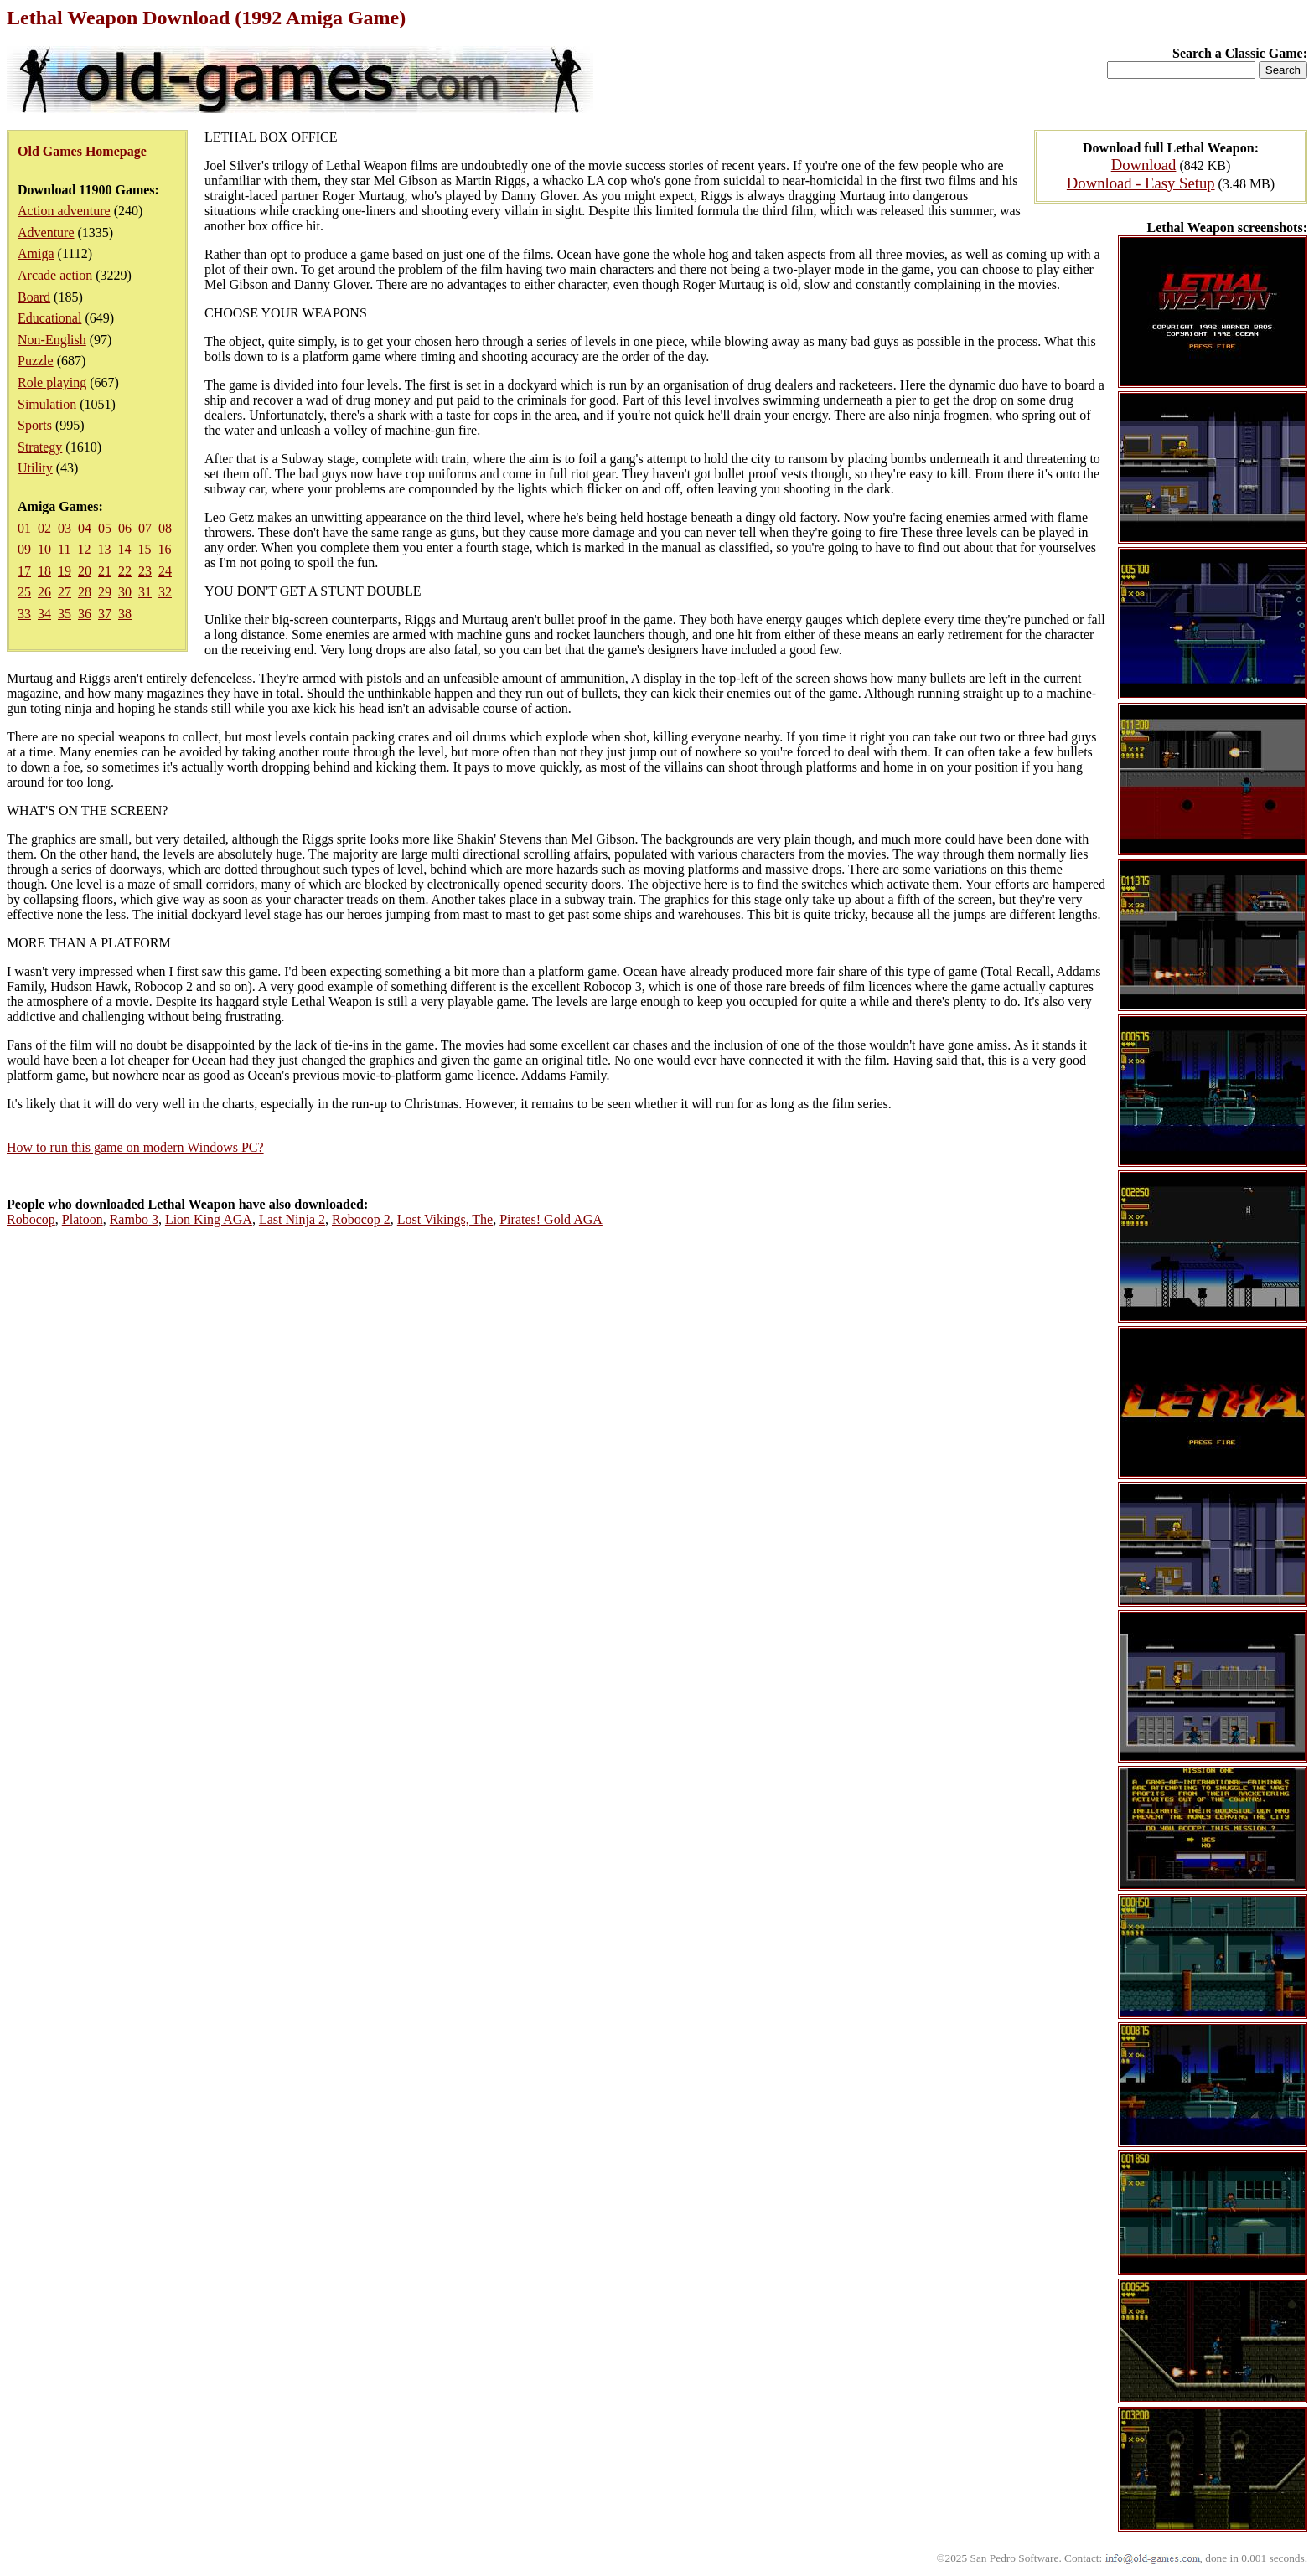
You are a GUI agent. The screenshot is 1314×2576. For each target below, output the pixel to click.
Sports (35, 425)
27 (64, 592)
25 (24, 592)
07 (145, 528)
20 (84, 571)
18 (44, 571)
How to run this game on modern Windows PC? (135, 1147)
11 (64, 549)
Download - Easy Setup (1141, 183)
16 (164, 549)
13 (104, 549)
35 (64, 614)
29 (104, 592)
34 (44, 614)
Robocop (31, 1219)
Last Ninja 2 (292, 1219)
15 (144, 549)
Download (1144, 164)
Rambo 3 (134, 1219)
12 (84, 549)
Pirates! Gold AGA (551, 1219)
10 (44, 549)
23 (145, 571)
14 (124, 549)
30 (125, 592)
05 (104, 528)
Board (34, 297)
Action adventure (64, 211)
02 (44, 528)
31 (145, 592)
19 (64, 571)
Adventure (46, 232)
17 (24, 571)
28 (84, 592)
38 (125, 614)
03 (64, 528)
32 (165, 592)
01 (24, 528)
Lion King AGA (208, 1219)
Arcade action (55, 275)
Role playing (52, 382)
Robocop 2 (361, 1219)
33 (24, 614)
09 (24, 549)
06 (125, 528)
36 (84, 614)
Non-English (52, 340)
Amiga (36, 253)
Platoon (82, 1219)
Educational (49, 318)
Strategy (40, 447)
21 (104, 571)
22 (125, 571)
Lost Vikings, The (445, 1219)
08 (165, 528)
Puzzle (36, 361)
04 (84, 528)
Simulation (47, 404)
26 (44, 592)
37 (104, 614)
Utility (35, 468)
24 (165, 571)
